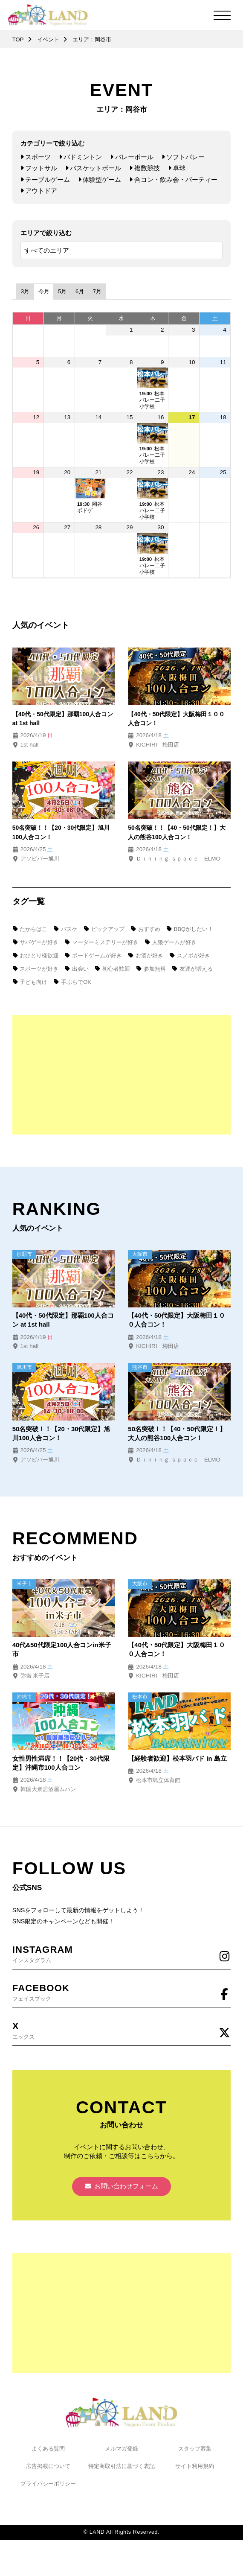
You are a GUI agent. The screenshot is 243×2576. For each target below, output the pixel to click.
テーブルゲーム (45, 179)
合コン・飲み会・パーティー (173, 179)
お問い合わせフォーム (122, 2193)
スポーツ (35, 156)
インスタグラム (121, 1957)
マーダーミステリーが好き (102, 942)
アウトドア (38, 190)
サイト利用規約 (194, 2473)
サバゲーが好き (35, 942)
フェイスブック (121, 1996)
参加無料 (150, 969)
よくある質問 (48, 2455)
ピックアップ (104, 929)
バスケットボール (93, 168)
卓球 (176, 168)
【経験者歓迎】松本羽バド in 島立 (177, 1761)
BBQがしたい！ (190, 929)
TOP (18, 39)
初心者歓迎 (112, 969)
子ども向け (29, 982)
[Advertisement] (121, 1075)
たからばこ (29, 929)
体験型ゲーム (99, 179)
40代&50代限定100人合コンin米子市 (62, 1652)
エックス (121, 2035)
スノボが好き (189, 956)
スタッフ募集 (194, 2455)
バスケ (66, 929)
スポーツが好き (35, 969)
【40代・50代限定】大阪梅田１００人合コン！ (177, 1321)
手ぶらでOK (73, 982)
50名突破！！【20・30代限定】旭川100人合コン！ (61, 1435)
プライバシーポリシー (48, 2490)
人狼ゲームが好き (171, 942)
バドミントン (80, 156)
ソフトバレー (183, 156)
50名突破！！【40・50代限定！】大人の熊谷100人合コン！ (177, 1435)
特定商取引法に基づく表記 (121, 2473)
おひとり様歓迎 (35, 956)
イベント (49, 39)
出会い (77, 969)
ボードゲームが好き (93, 956)
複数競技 (144, 168)
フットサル (38, 168)
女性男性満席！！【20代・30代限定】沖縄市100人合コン (61, 1766)
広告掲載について (48, 2473)
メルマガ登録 (121, 2455)
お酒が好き (145, 956)
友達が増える (192, 969)
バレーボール (131, 156)
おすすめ (145, 929)
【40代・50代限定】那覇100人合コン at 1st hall (63, 1321)
